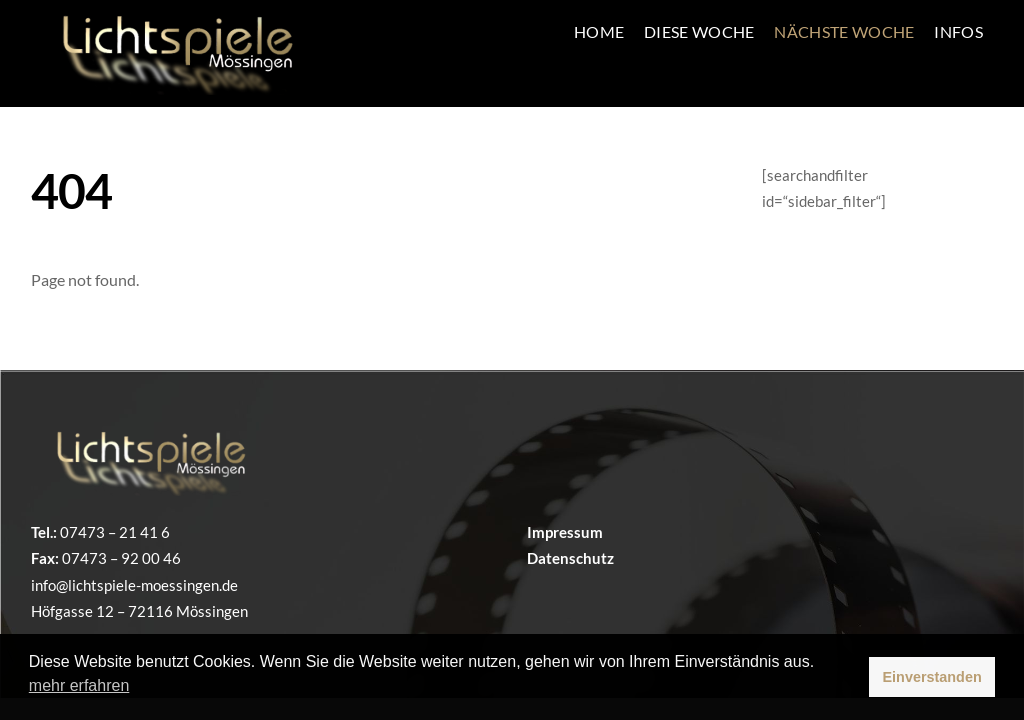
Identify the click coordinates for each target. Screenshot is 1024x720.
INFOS (958, 31)
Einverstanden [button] (932, 677)
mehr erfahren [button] (79, 685)
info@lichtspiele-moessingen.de (134, 585)
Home (599, 31)
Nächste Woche (844, 31)
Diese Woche (699, 31)
